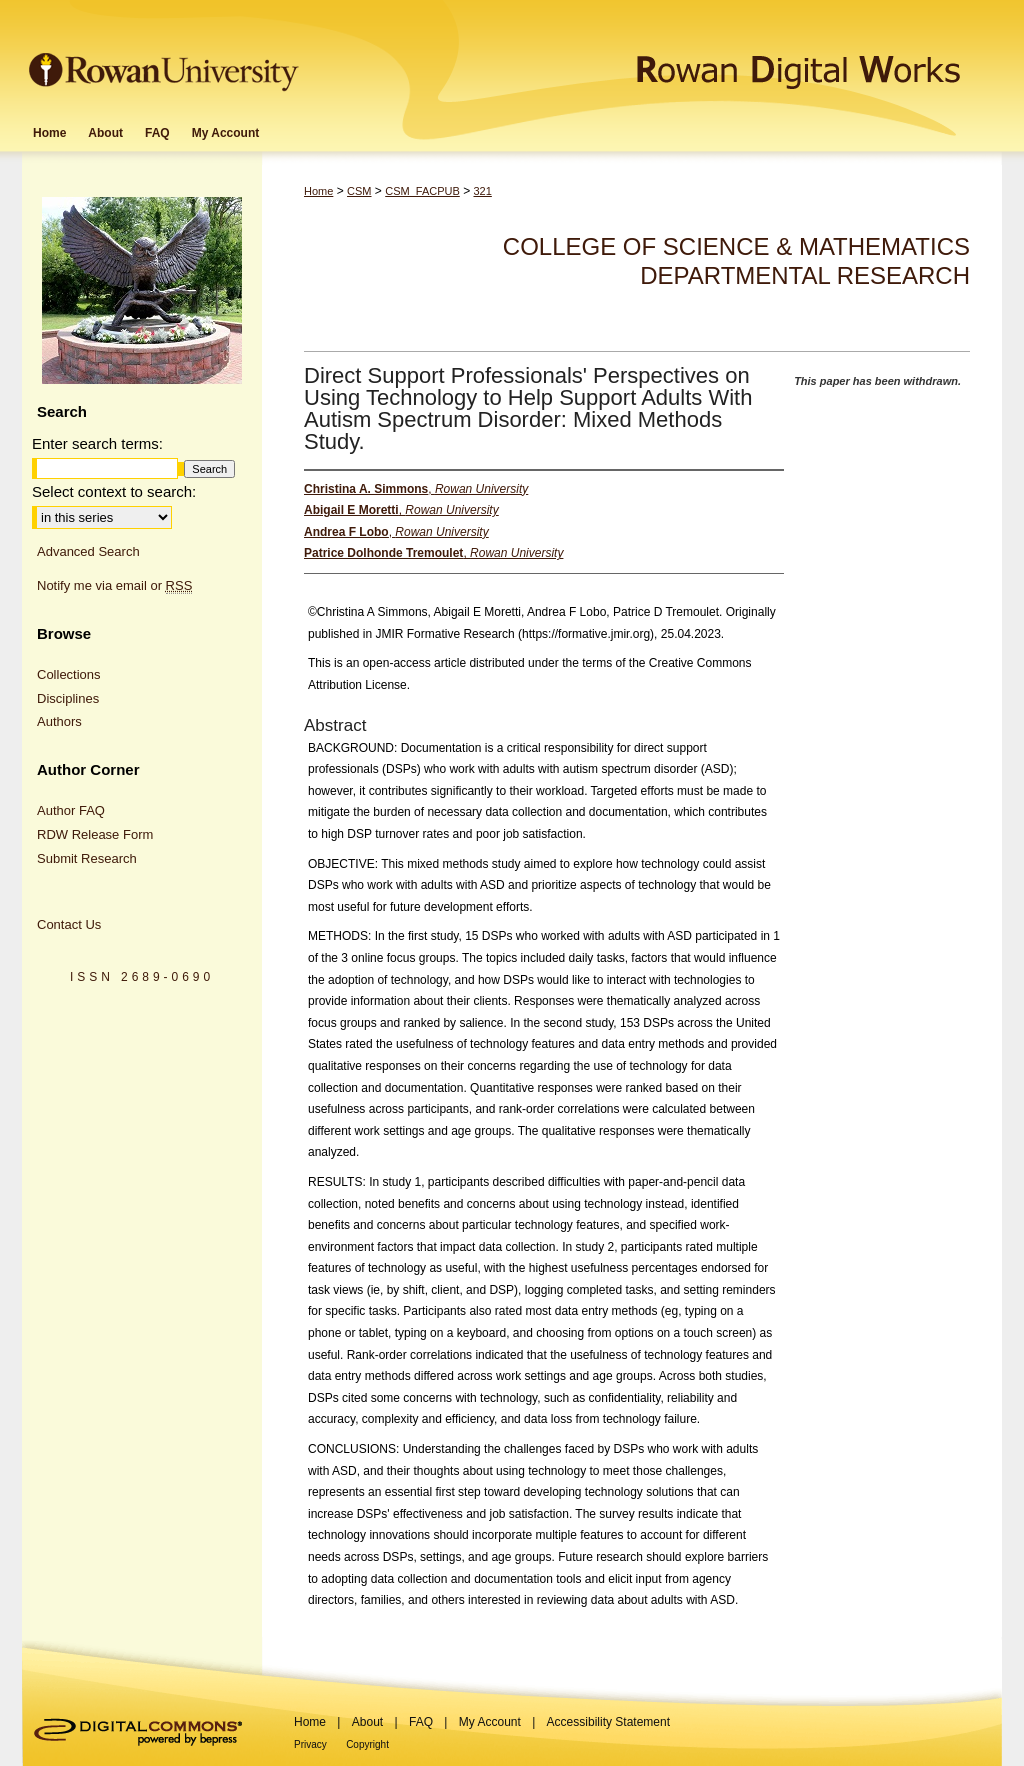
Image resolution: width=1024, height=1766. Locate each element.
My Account (490, 1722)
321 (482, 191)
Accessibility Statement (608, 1722)
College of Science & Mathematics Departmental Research (736, 261)
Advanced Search (88, 551)
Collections (69, 674)
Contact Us (69, 924)
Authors (59, 721)
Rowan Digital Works (653, 56)
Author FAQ (71, 810)
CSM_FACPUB (422, 191)
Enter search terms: (97, 443)
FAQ (421, 1722)
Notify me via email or (114, 586)
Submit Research (87, 858)
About (367, 1722)
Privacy (310, 1744)
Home (318, 191)
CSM (359, 191)
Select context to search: (114, 491)
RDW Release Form (95, 834)
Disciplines (68, 698)
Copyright (367, 1744)
